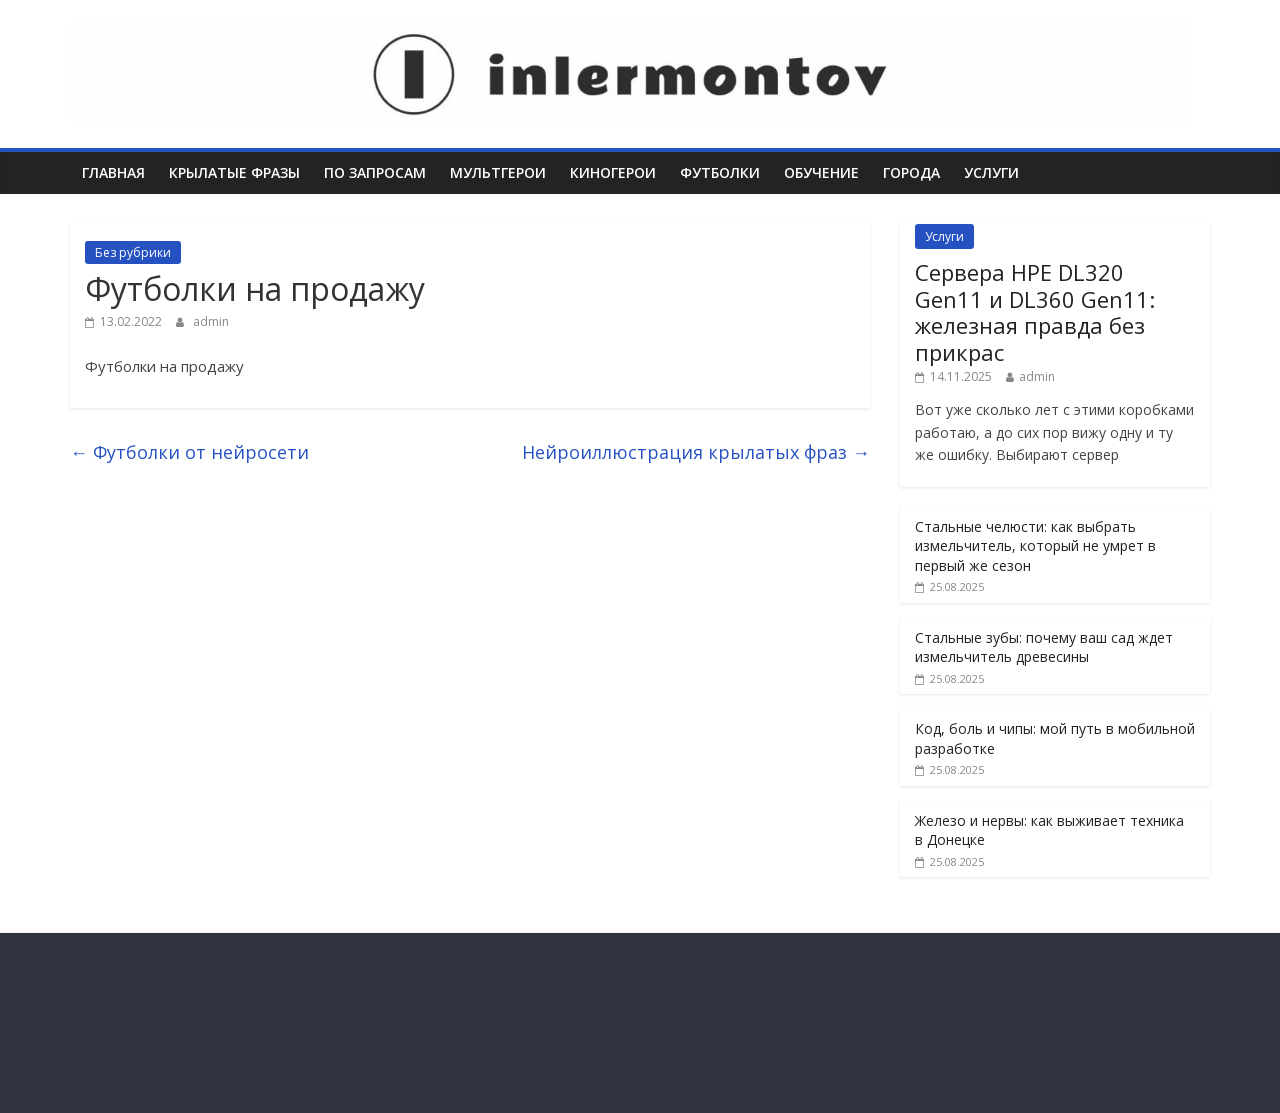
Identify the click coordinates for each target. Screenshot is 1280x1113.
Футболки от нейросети (189, 452)
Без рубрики (133, 252)
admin (211, 321)
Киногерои (613, 172)
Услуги (991, 172)
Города (911, 172)
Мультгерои (498, 172)
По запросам (375, 172)
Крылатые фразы (234, 172)
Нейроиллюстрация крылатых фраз (696, 452)
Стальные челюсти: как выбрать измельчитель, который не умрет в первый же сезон (1035, 546)
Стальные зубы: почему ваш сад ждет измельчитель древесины (1044, 647)
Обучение (821, 172)
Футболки (720, 172)
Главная (113, 172)
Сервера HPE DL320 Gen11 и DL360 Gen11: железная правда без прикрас (1035, 311)
